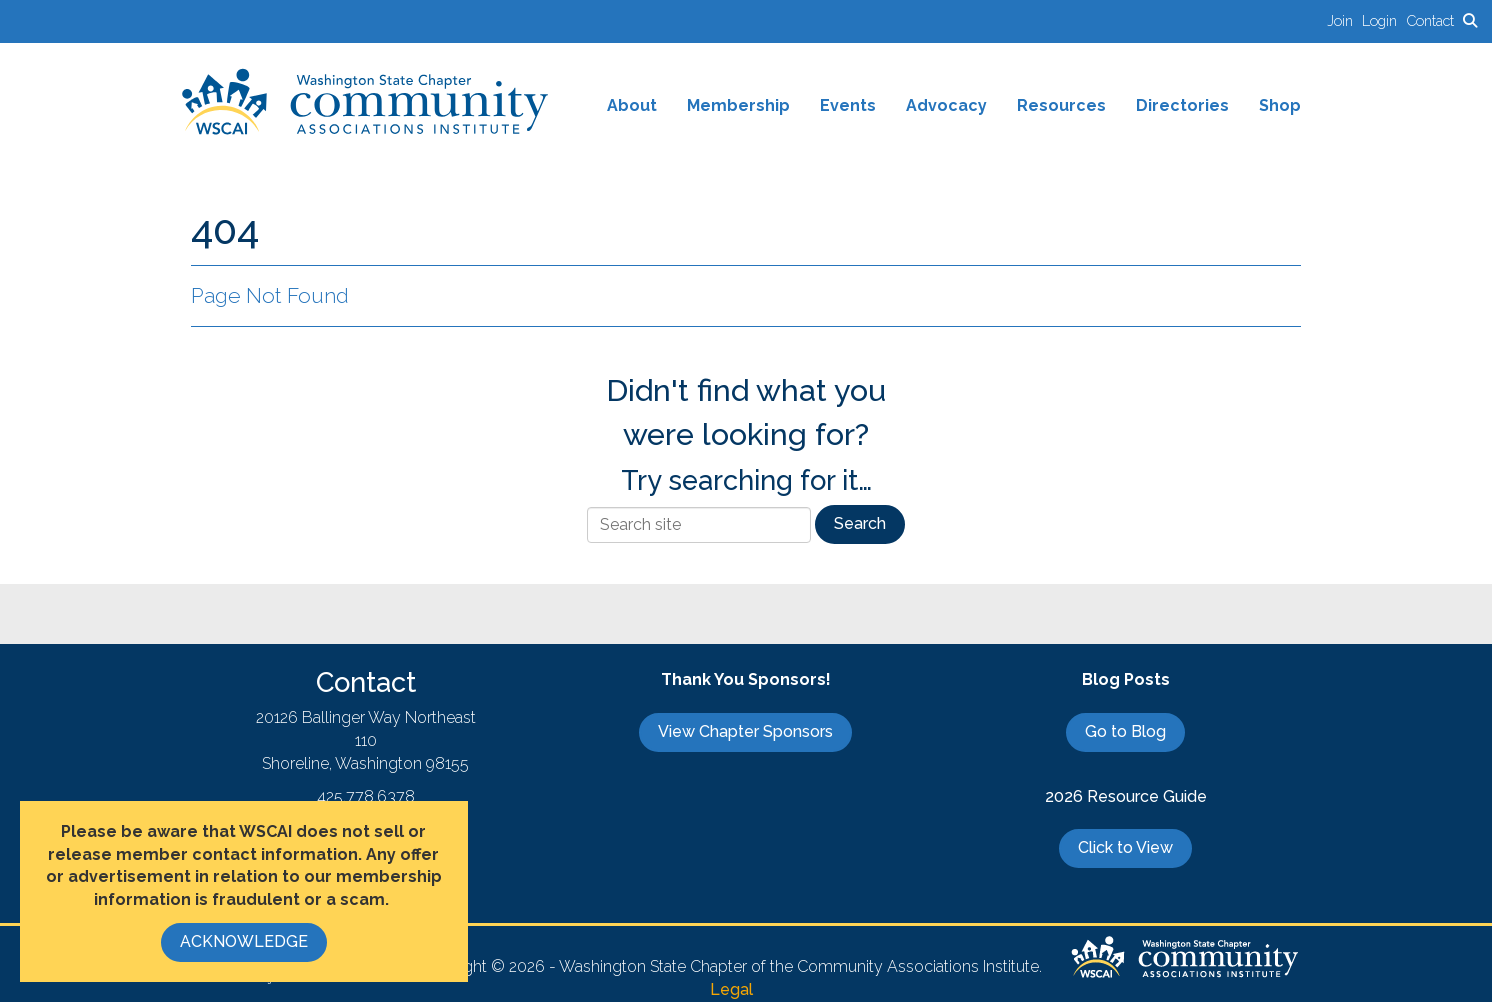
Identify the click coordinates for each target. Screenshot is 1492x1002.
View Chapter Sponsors (745, 731)
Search (860, 523)
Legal (731, 989)
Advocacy (946, 105)
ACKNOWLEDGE (244, 941)
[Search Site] (1470, 20)
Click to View (1125, 847)
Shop (1280, 105)
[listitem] (1344, 20)
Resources (1061, 105)
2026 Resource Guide (1126, 796)
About (632, 105)
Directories (1182, 105)
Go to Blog (1125, 731)
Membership (738, 105)
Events (848, 105)
